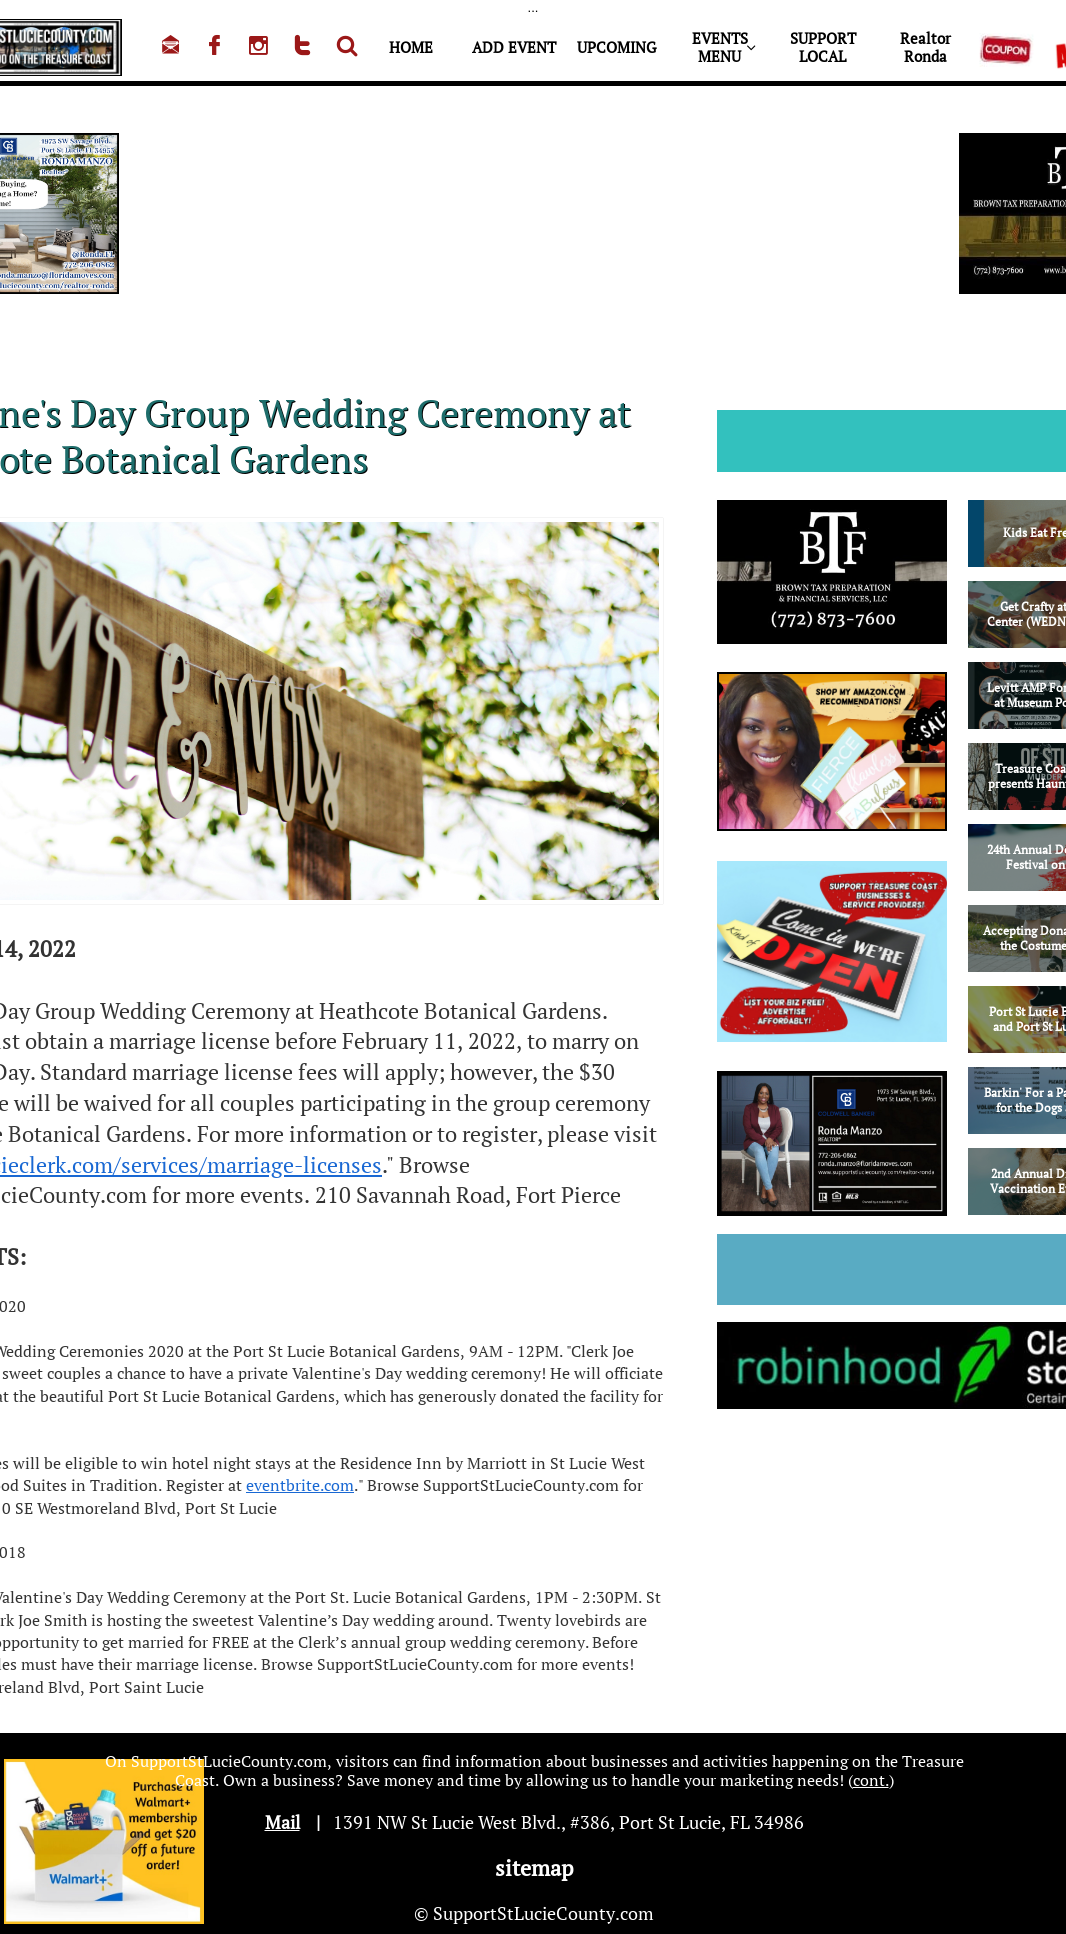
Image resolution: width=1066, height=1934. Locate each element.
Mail (282, 1822)
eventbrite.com (300, 1485)
